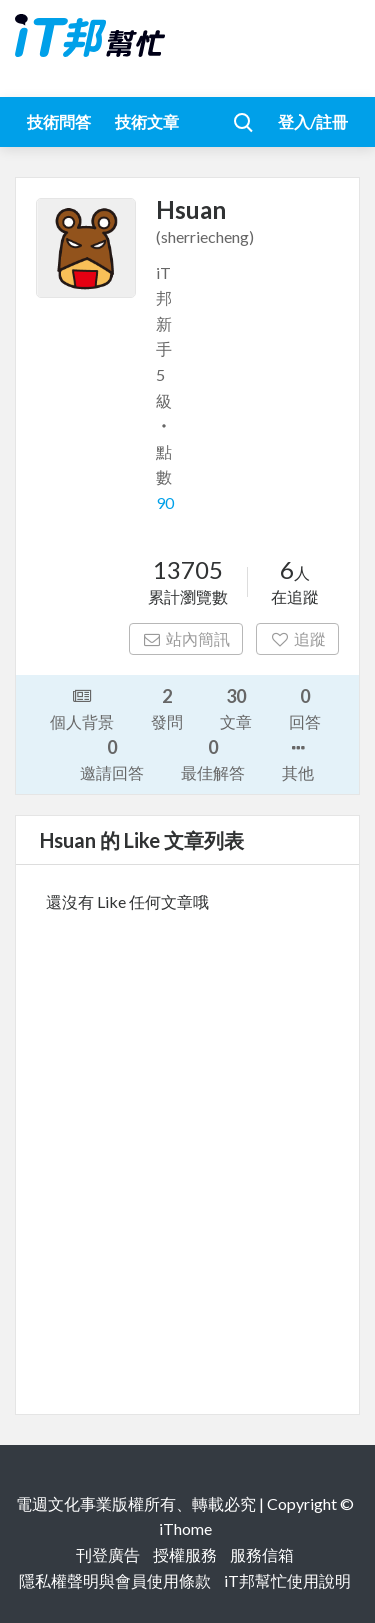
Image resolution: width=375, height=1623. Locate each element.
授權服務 (185, 1554)
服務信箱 (262, 1554)
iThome (185, 1528)
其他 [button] (298, 759)
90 (165, 502)
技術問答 (59, 121)
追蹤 (297, 638)
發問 (167, 707)
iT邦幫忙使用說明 (287, 1580)
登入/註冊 (313, 121)
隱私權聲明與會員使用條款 (115, 1580)
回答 (305, 707)
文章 (236, 707)
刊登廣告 (108, 1554)
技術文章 (147, 121)
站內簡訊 (186, 638)
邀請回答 (112, 758)
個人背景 (82, 707)
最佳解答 (213, 758)
